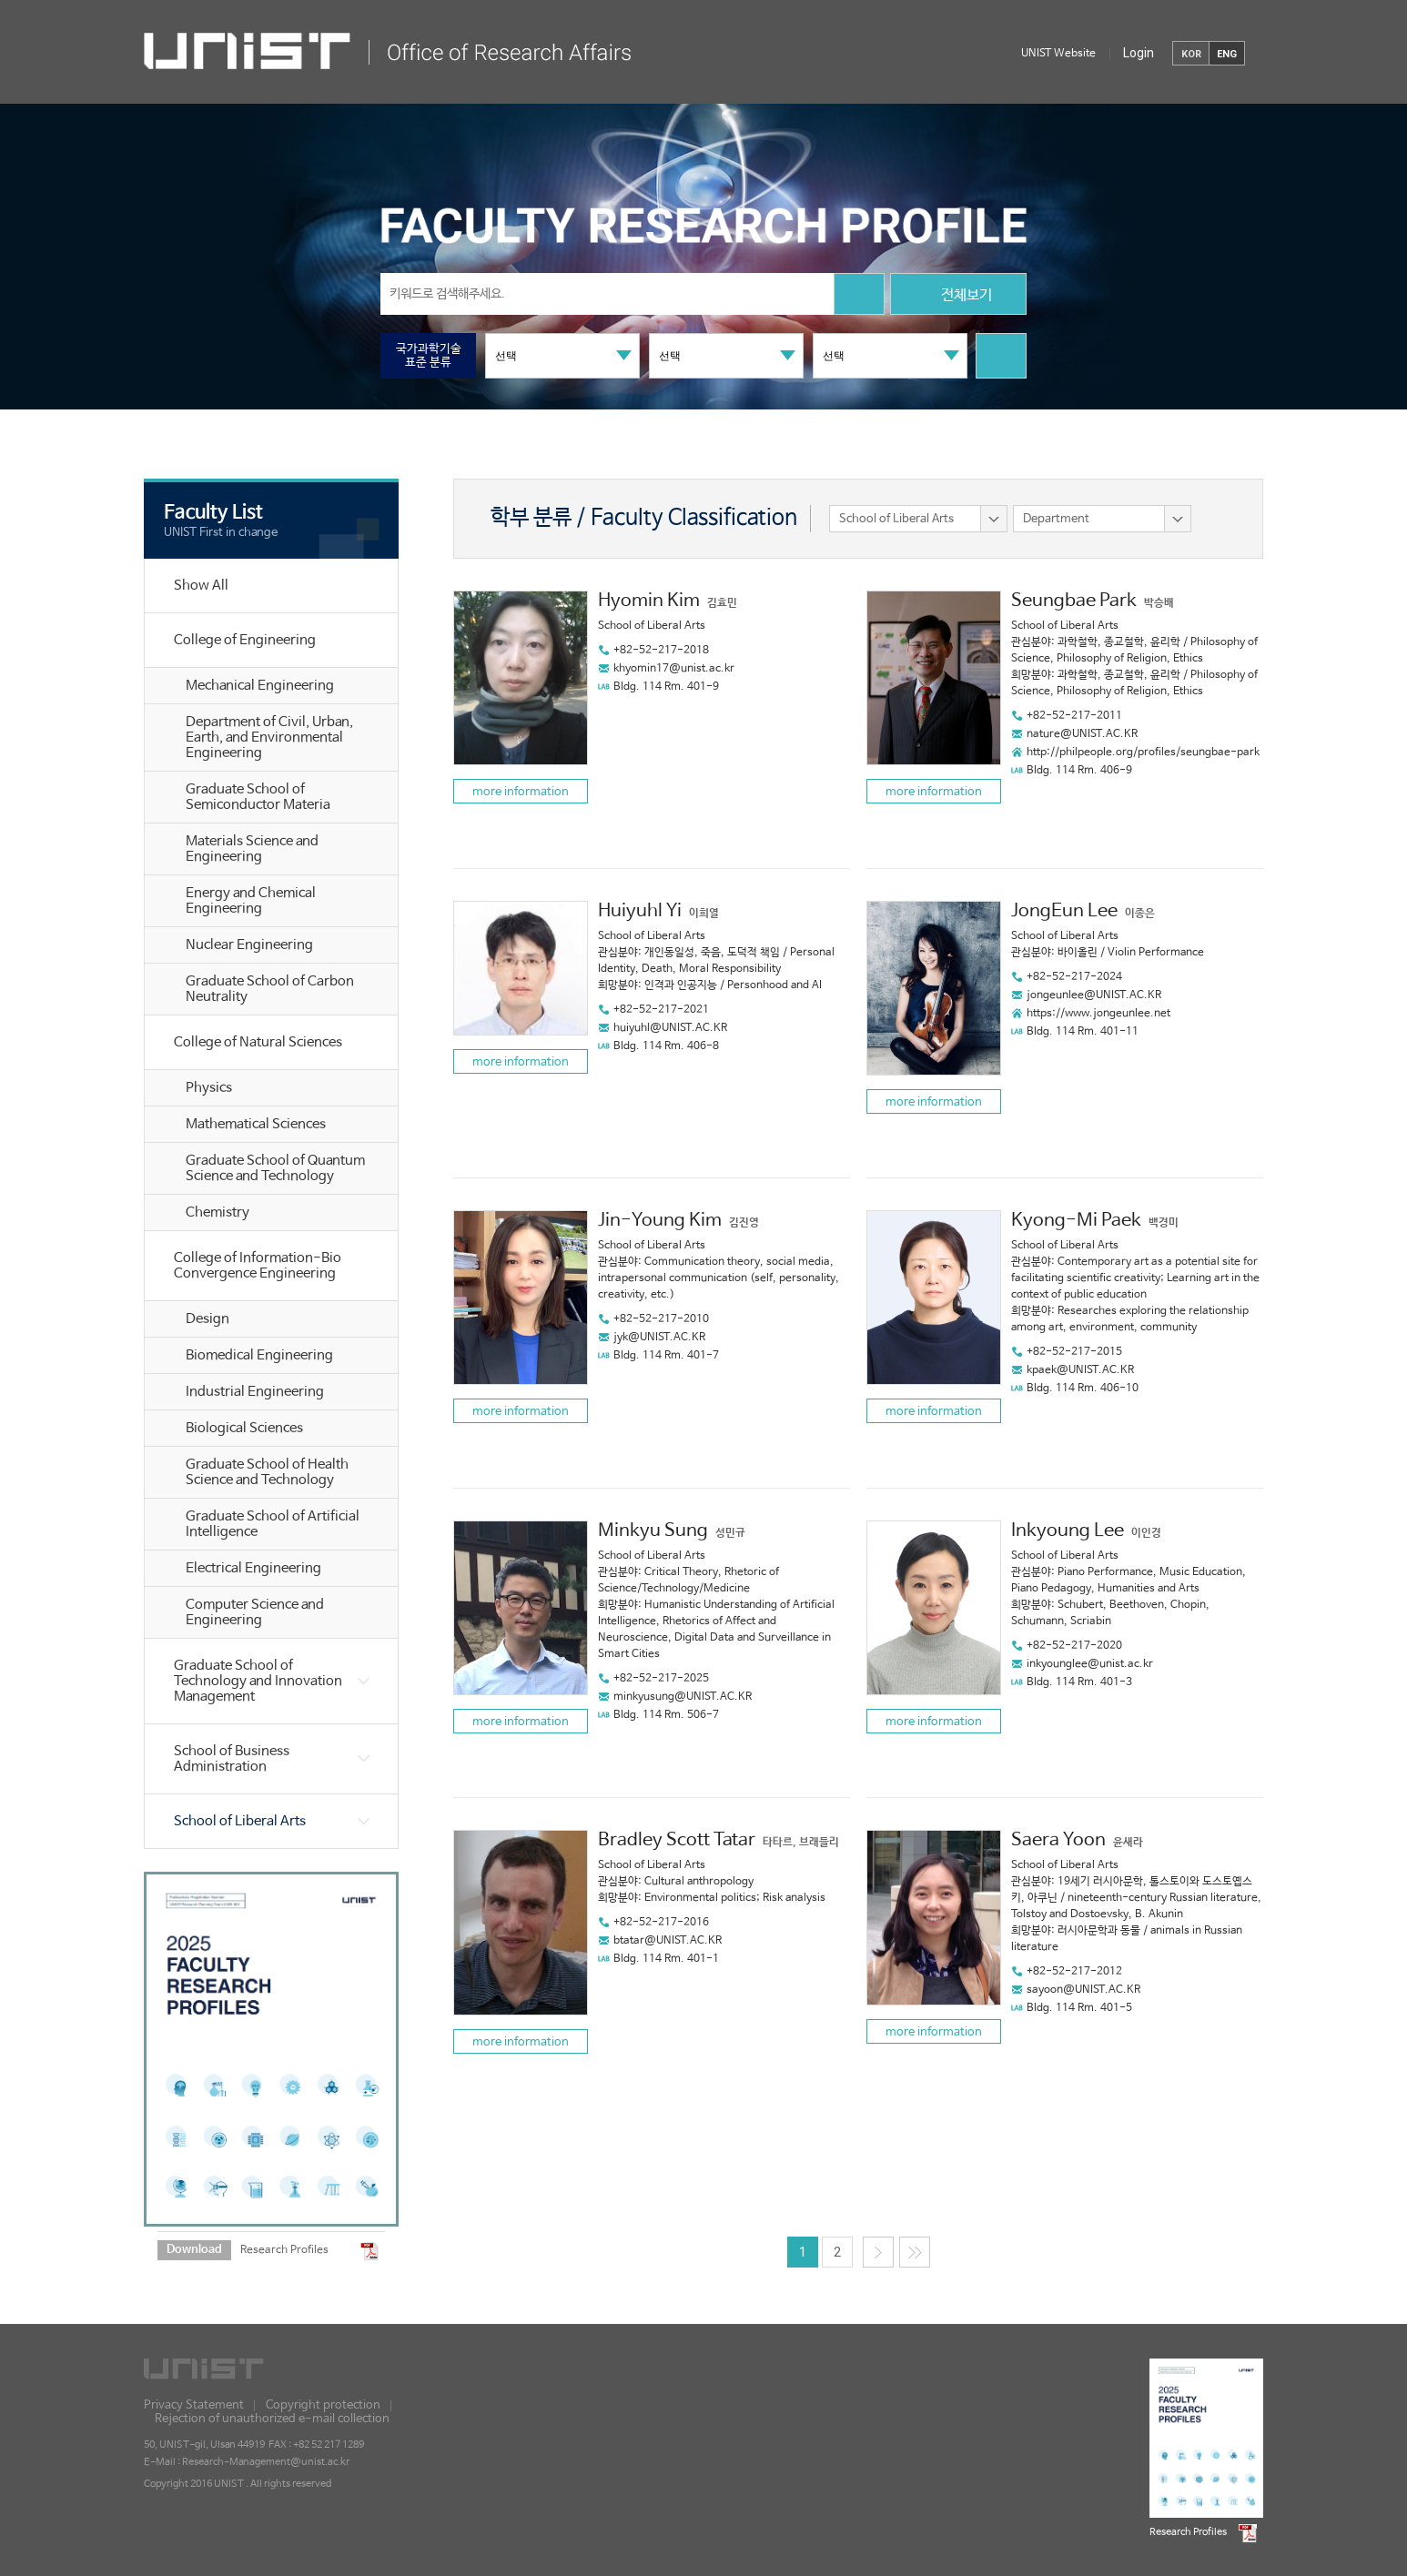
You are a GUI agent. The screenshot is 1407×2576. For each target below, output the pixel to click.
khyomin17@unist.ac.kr (673, 668)
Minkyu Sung (653, 1530)
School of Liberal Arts (240, 1821)
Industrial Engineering (255, 1391)
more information (520, 792)
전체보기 (958, 296)
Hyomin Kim (649, 601)
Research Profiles (284, 2250)
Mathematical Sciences (256, 1124)
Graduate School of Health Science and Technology (267, 1472)
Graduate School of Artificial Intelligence (272, 1524)
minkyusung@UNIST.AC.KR (682, 1697)
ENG (1227, 54)
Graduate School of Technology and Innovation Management (258, 1681)
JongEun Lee (1064, 911)
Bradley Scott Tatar (676, 1840)
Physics (209, 1088)
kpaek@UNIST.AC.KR (1080, 1370)
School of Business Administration (231, 1758)
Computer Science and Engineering (255, 1612)
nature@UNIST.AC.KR (1082, 734)
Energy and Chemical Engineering (251, 900)
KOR (1191, 54)
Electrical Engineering (253, 1568)
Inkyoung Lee (1067, 1530)
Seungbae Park (1074, 601)
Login (1138, 52)
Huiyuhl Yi (640, 911)
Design (207, 1319)
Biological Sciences (244, 1428)
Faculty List (213, 512)
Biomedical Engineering (259, 1355)
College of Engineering (245, 640)
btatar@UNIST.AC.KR (667, 1941)
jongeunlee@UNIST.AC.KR (1094, 995)
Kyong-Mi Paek (1076, 1220)
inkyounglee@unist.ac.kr (1090, 1664)
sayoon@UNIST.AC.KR (1083, 1990)
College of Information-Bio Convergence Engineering (257, 1265)
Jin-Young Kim (660, 1220)
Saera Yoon (1058, 1840)
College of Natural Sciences (258, 1042)
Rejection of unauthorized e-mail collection (272, 2419)
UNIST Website (1058, 53)
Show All (201, 585)
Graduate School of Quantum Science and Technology (275, 1168)
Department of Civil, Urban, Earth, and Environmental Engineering (269, 737)
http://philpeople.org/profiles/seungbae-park (1143, 752)
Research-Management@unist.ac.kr (265, 2462)
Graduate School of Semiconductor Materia (258, 797)
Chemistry (217, 1212)
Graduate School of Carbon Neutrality (270, 989)
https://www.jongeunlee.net (1098, 1013)
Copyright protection (323, 2405)
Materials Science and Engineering (252, 848)
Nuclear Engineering (249, 945)
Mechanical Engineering (260, 685)
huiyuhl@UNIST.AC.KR (670, 1028)
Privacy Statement (194, 2405)
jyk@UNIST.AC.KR (659, 1337)
